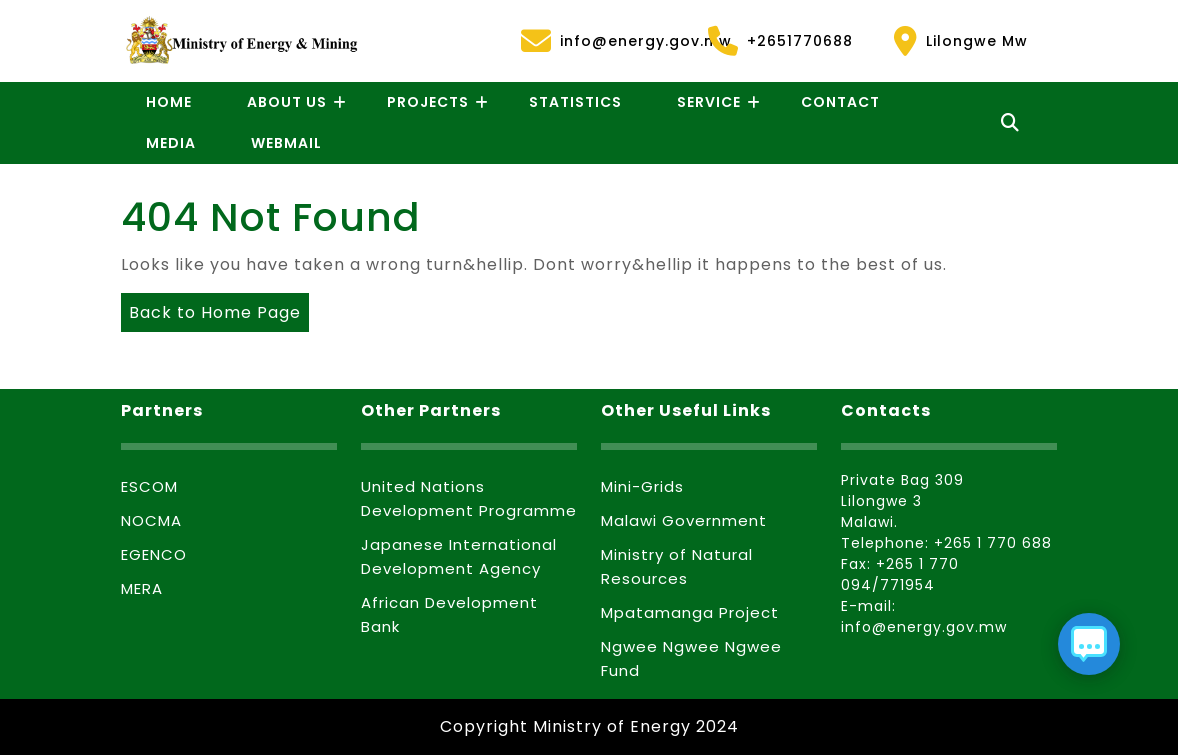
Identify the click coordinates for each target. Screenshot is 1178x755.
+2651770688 (780, 41)
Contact (840, 102)
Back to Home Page (211, 308)
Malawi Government (684, 520)
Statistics (575, 102)
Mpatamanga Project (690, 612)
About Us (287, 102)
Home (169, 102)
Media (171, 143)
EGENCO (154, 554)
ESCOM (149, 486)
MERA (142, 588)
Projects (428, 102)
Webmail (286, 143)
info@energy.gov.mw (602, 41)
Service (709, 102)
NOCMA (151, 520)
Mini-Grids (642, 486)
